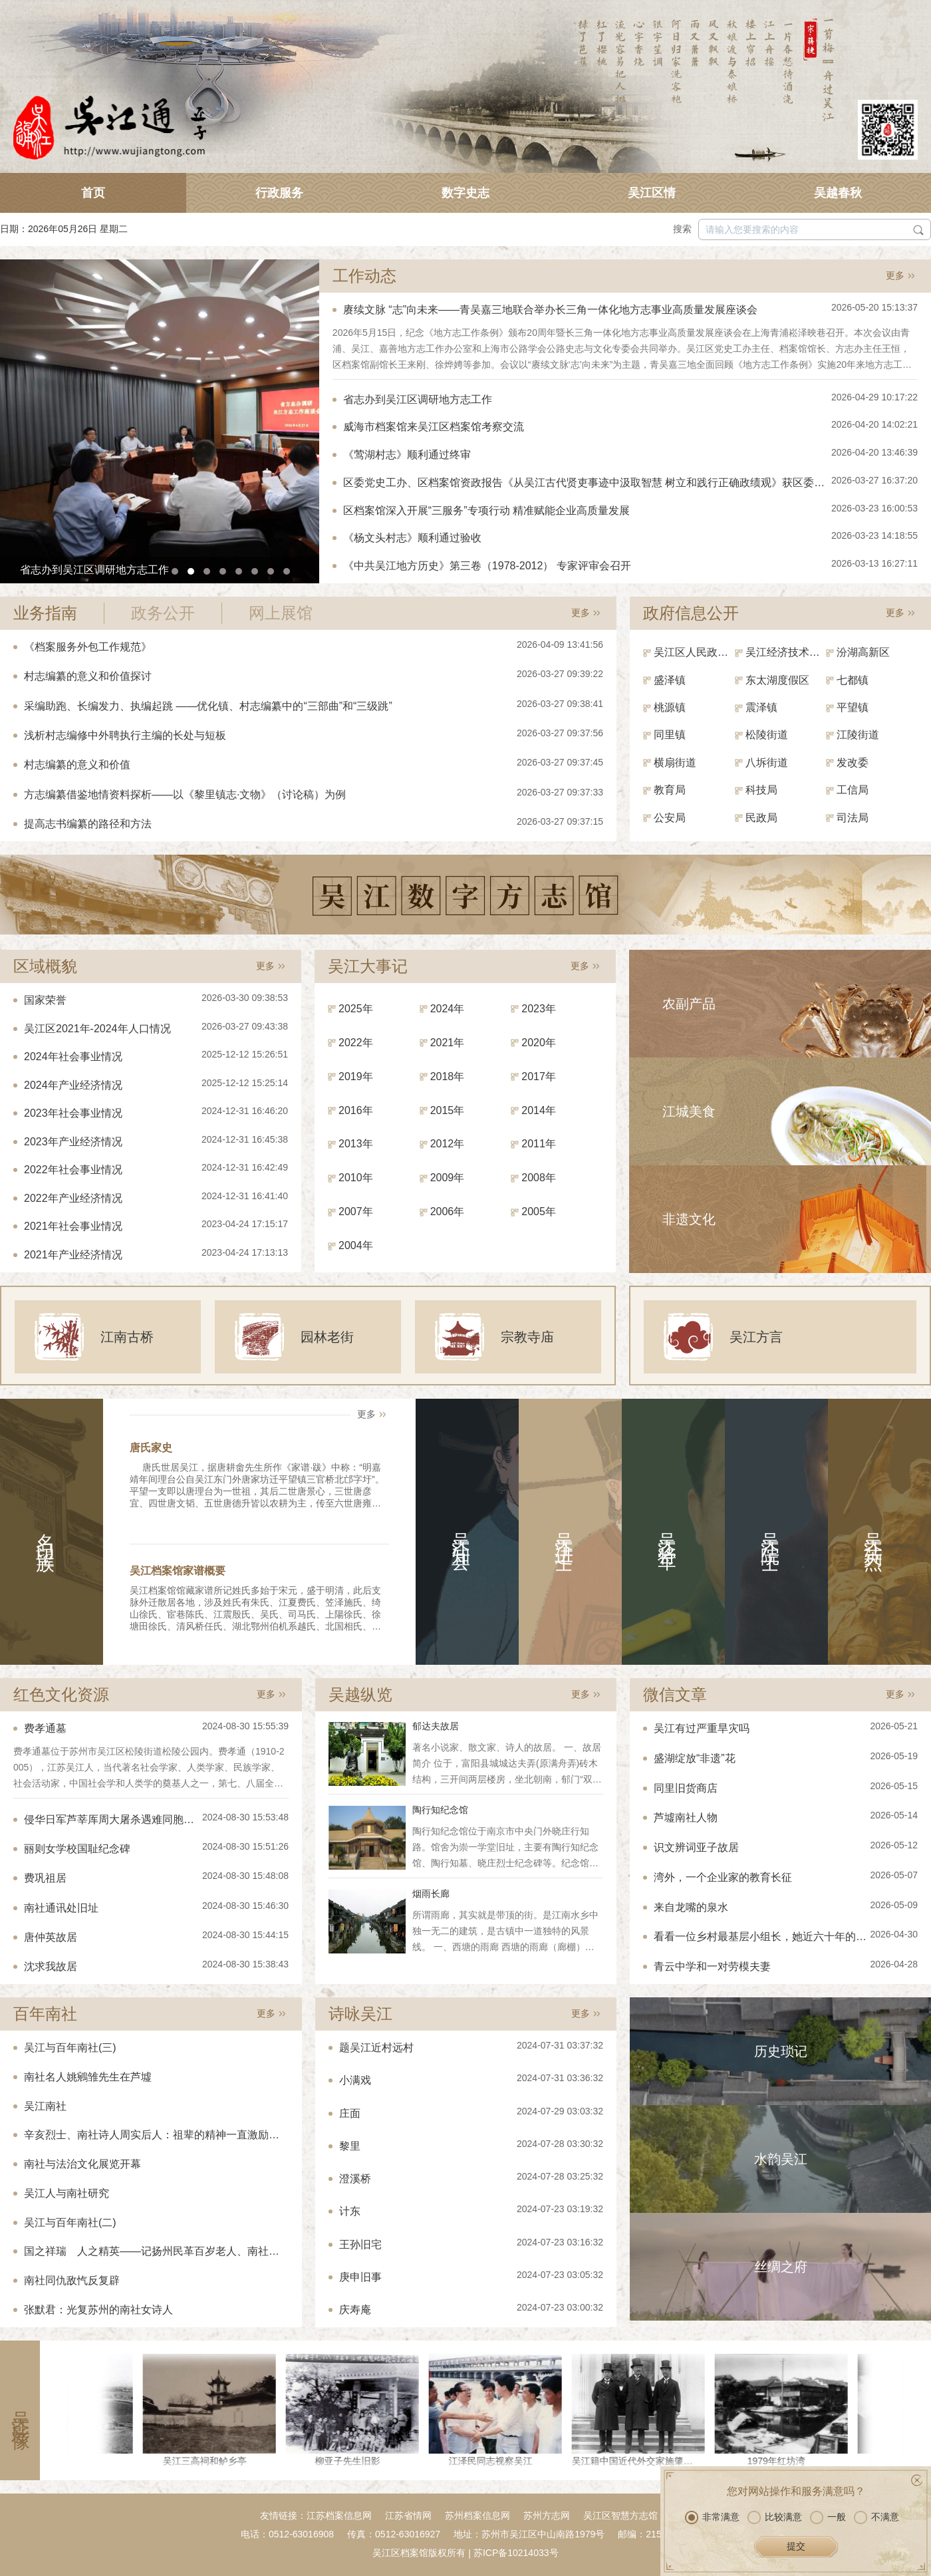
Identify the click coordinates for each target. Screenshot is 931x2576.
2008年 (538, 1177)
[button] (175, 571)
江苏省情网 (408, 2515)
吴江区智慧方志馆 (620, 2515)
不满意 (876, 2517)
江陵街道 (858, 734)
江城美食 (689, 1111)
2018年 (447, 1076)
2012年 (447, 1143)
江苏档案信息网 (339, 2515)
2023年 (538, 1008)
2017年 (538, 1076)
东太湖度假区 (777, 680)
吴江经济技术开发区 (786, 652)
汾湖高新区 (863, 652)
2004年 (355, 1245)
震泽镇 (761, 707)
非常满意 (712, 2517)
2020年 (538, 1042)
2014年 (538, 1110)
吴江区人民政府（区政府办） (694, 652)
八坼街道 (766, 762)
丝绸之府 (780, 2266)
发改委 (852, 762)
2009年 (447, 1177)
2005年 (538, 1211)
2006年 (447, 1211)
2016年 (355, 1110)
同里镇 (670, 734)
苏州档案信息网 (477, 2515)
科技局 (761, 789)
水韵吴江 (780, 2159)
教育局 (670, 789)
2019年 (355, 1076)
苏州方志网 (546, 2515)
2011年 (538, 1143)
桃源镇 (670, 707)
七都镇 (852, 680)
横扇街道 (675, 762)
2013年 (355, 1143)
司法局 (852, 817)
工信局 (852, 789)
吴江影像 (20, 2410)
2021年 (447, 1042)
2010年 (355, 1177)
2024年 (447, 1008)
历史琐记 (780, 2051)
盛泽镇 (670, 680)
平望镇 (852, 707)
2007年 (355, 1211)
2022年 (355, 1042)
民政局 (761, 817)
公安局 (670, 817)
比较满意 (774, 2517)
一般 (828, 2517)
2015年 (447, 1110)
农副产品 (689, 1003)
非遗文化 (689, 1219)
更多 (895, 275)
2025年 (355, 1008)
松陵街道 (766, 734)
